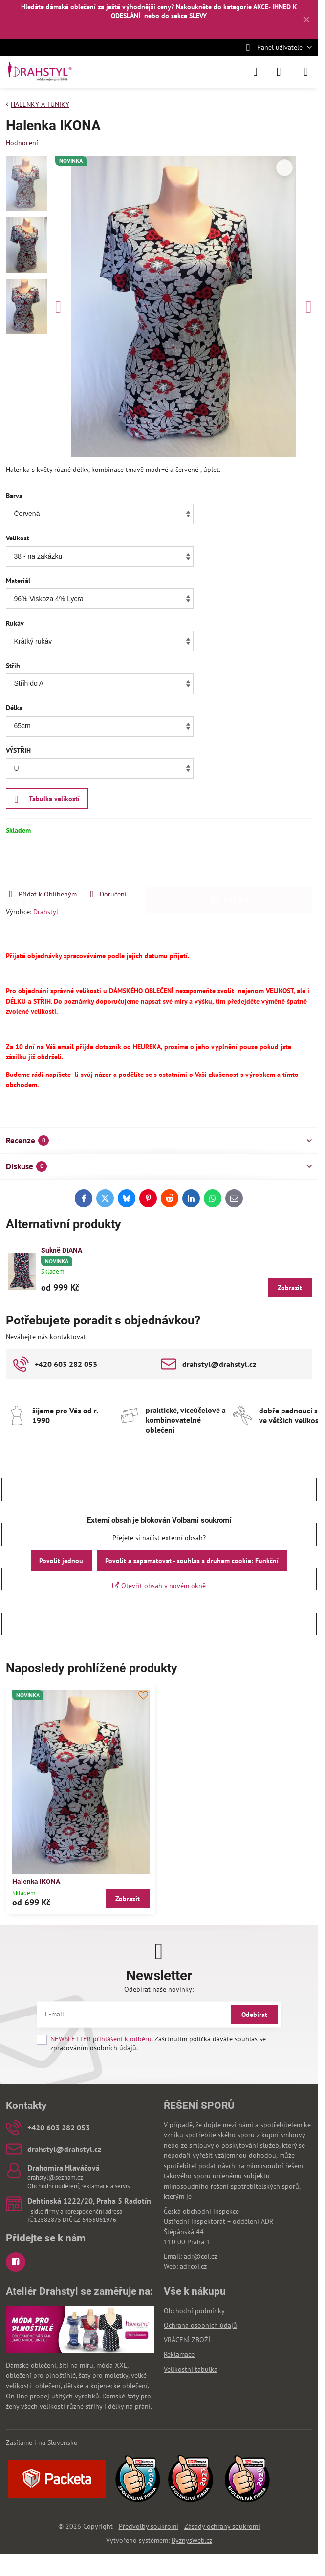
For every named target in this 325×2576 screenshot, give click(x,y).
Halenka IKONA (36, 1881)
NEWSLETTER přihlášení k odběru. (101, 2039)
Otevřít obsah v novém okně (159, 1585)
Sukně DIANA (61, 1250)
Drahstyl (45, 911)
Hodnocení (22, 142)
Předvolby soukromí (148, 2526)
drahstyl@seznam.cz (55, 2177)
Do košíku (229, 862)
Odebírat (254, 2014)
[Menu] (306, 72)
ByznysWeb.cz (192, 2540)
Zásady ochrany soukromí (222, 2526)
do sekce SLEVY (184, 15)
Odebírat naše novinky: (159, 1989)
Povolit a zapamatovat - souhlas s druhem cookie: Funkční (192, 1560)
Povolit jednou (61, 1560)
